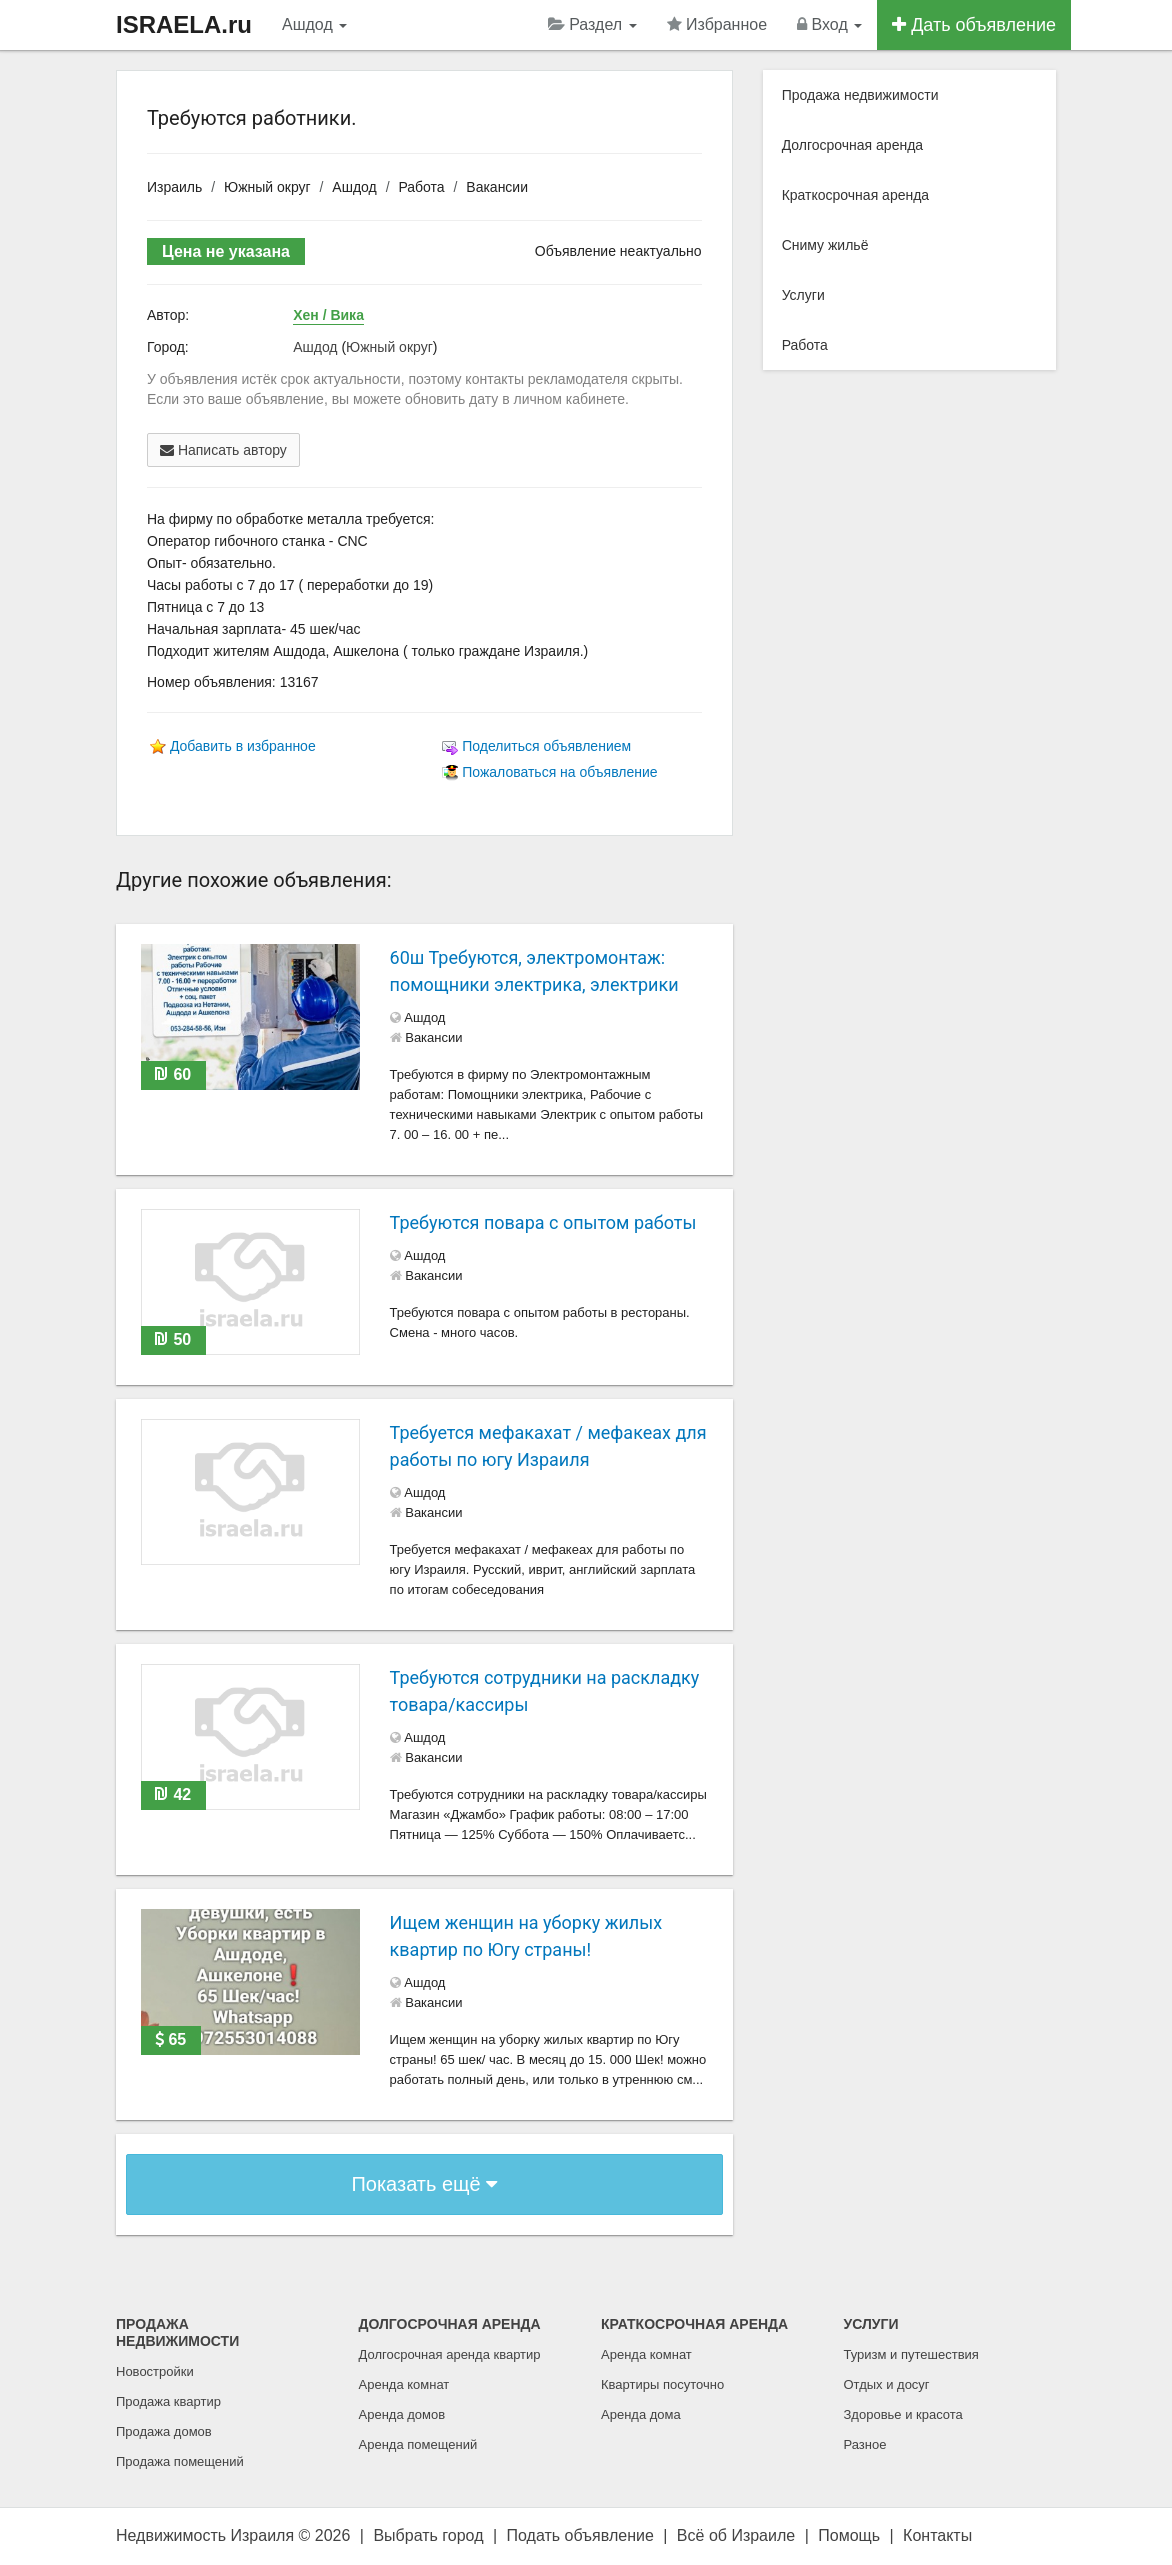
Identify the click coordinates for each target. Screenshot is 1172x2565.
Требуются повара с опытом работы (543, 1222)
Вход (829, 24)
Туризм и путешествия (911, 2354)
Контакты (937, 2535)
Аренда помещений (418, 2444)
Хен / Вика (328, 315)
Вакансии (497, 187)
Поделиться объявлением (546, 746)
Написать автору (223, 450)
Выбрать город (428, 2535)
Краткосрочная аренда (856, 195)
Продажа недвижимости (860, 95)
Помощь (849, 2535)
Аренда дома (641, 2414)
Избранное (717, 24)
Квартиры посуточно (662, 2384)
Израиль (174, 187)
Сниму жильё (825, 245)
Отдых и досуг (887, 2384)
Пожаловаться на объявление (559, 772)
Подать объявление (580, 2535)
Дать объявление (974, 25)
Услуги (803, 295)
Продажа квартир (168, 2401)
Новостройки (155, 2371)
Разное (865, 2444)
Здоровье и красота (903, 2414)
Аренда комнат (404, 2384)
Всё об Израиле (736, 2535)
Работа (421, 187)
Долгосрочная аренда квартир (450, 2354)
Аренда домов (402, 2414)
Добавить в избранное (243, 746)
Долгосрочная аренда (852, 145)
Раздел (592, 24)
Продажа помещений (180, 2461)
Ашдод (314, 24)
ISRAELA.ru (184, 24)
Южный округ (267, 187)
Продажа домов (164, 2431)
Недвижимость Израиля (205, 2535)
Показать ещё (424, 2184)
